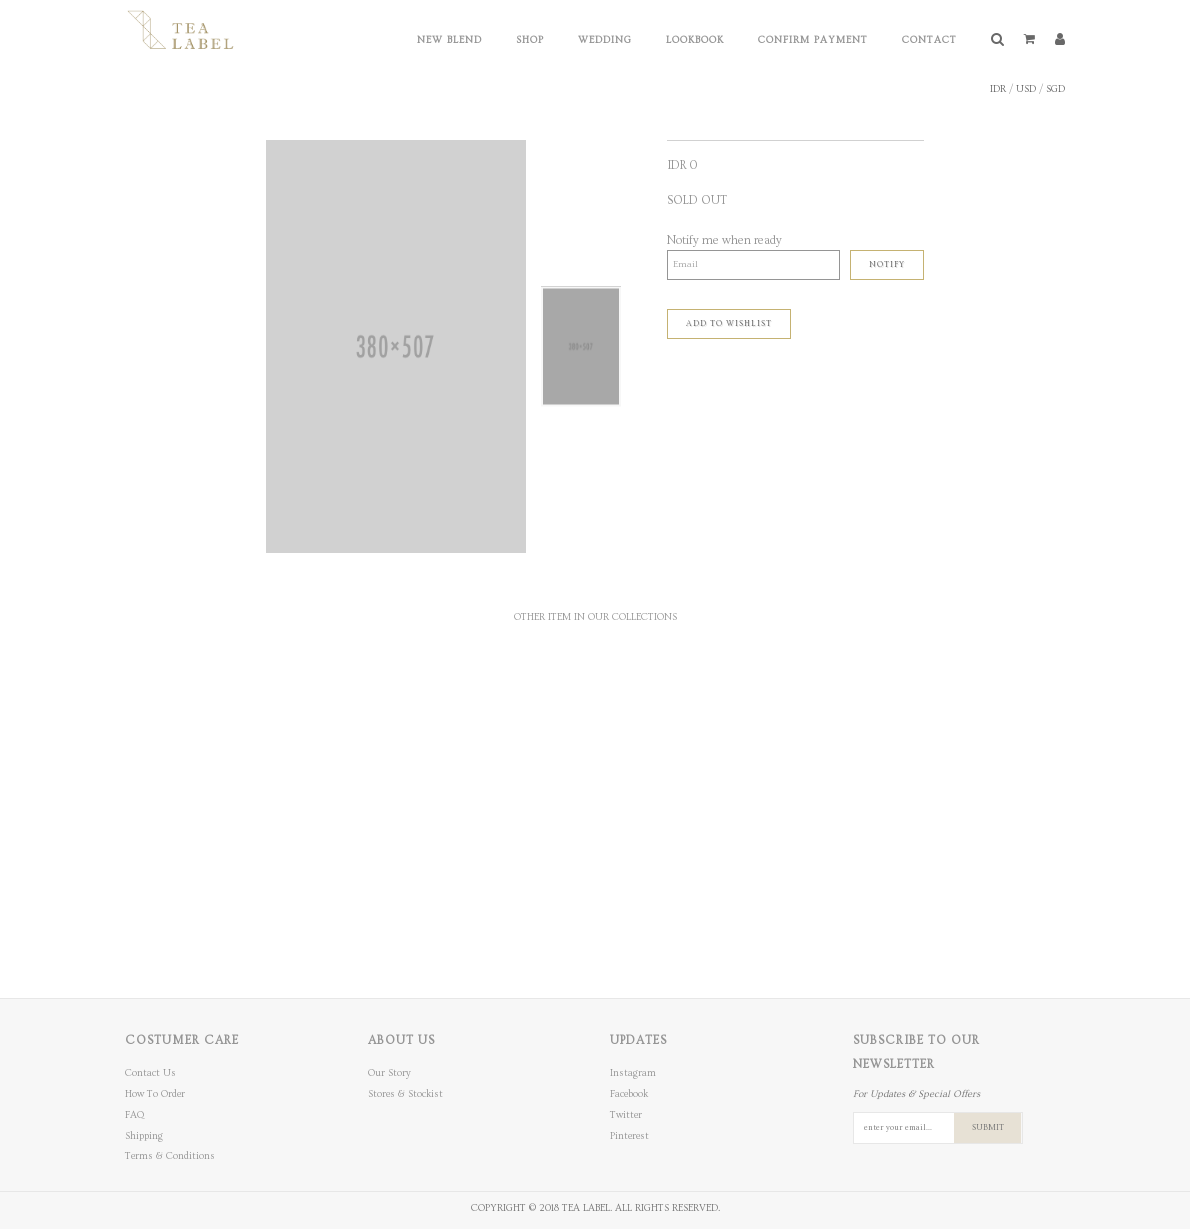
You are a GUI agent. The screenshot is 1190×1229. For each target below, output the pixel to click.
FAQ (134, 1115)
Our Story (389, 1073)
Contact (929, 40)
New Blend (449, 40)
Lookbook (695, 40)
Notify (887, 264)
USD (1026, 89)
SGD (1055, 89)
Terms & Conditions (170, 1156)
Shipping (144, 1136)
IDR (998, 89)
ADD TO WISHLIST (729, 323)
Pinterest (629, 1136)
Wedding (605, 40)
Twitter (626, 1115)
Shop (530, 40)
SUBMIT (988, 1127)
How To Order (155, 1094)
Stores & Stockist (405, 1094)
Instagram (633, 1073)
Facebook (629, 1094)
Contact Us (150, 1073)
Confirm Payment (813, 40)
